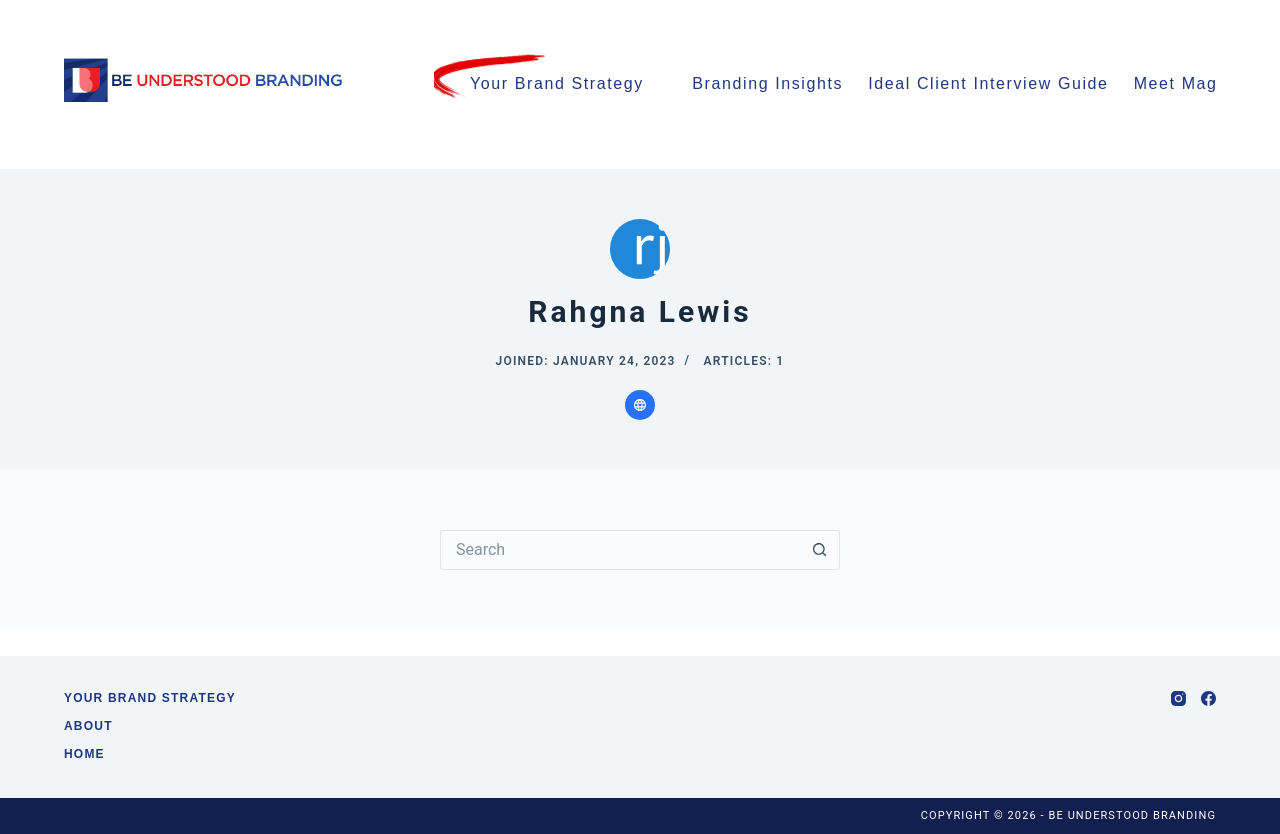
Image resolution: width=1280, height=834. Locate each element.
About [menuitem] (88, 726)
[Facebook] (1208, 698)
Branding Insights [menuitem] (767, 83)
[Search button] (820, 550)
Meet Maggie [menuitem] (1198, 85)
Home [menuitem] (84, 754)
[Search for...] (620, 550)
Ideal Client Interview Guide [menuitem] (988, 83)
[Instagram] (1178, 698)
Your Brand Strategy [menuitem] (557, 83)
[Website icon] (640, 405)
